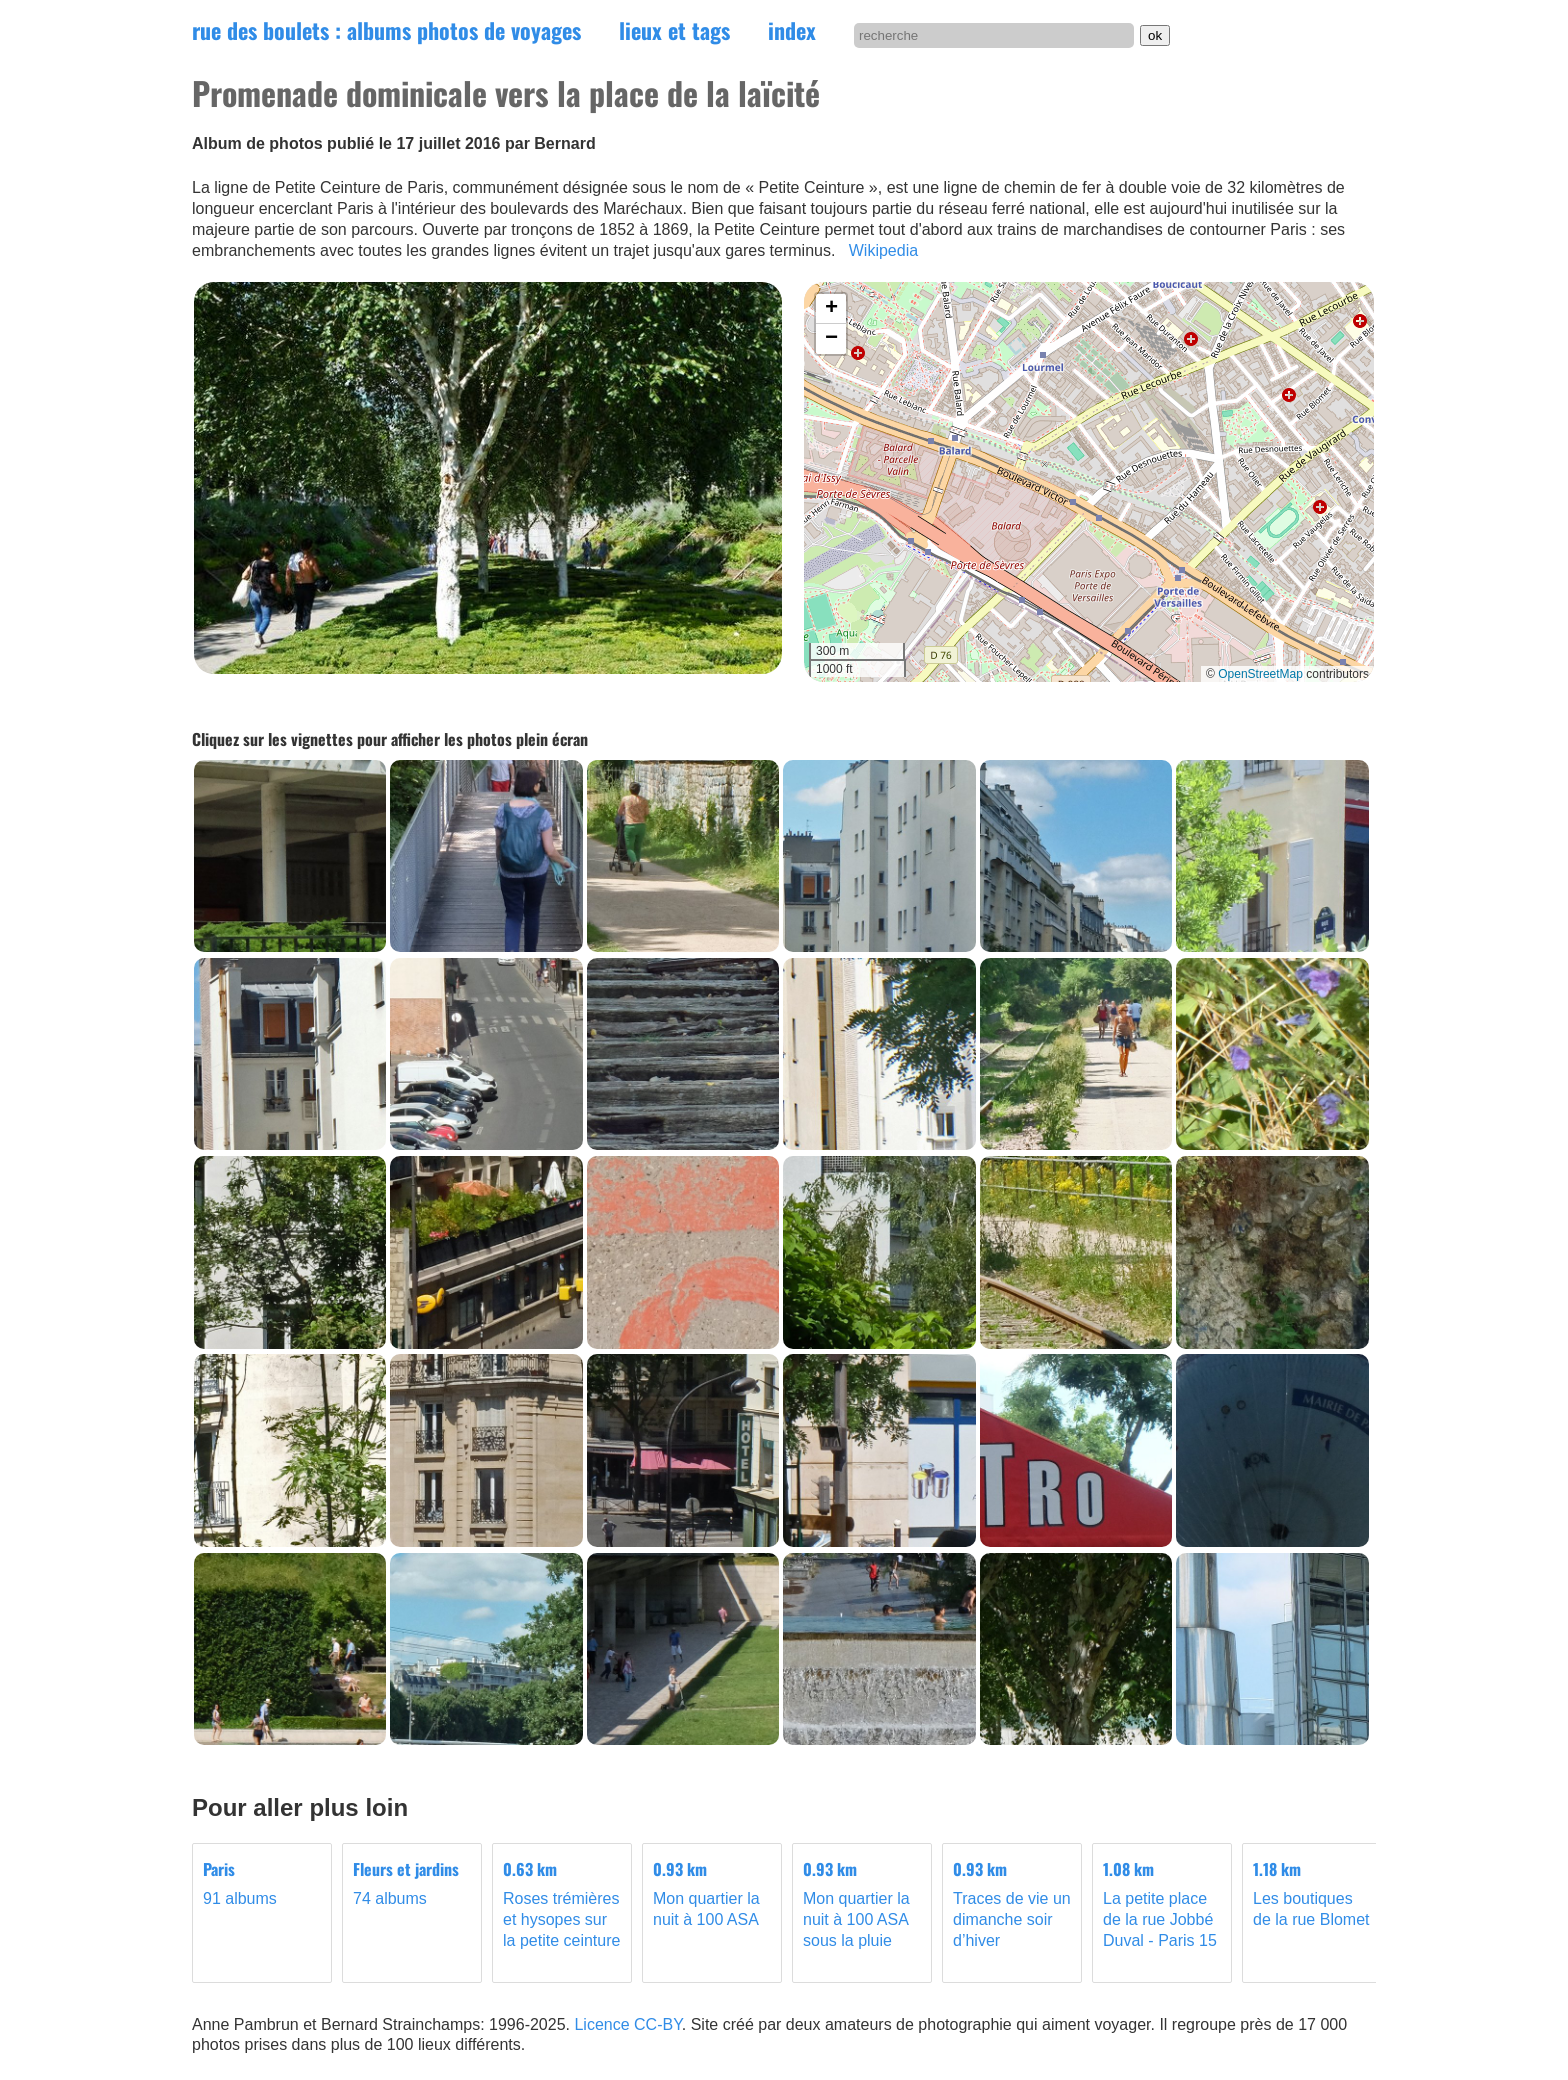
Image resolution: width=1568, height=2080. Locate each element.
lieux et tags (674, 30)
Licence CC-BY (627, 2024)
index (792, 30)
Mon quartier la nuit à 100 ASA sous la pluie (862, 1904)
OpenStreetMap (1260, 674)
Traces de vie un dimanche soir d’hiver (1012, 1904)
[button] (831, 309)
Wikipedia (883, 250)
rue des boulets (386, 30)
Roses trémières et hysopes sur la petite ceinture (562, 1904)
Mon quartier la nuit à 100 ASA (712, 1894)
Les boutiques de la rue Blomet (1312, 1894)
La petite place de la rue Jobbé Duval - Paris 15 (1162, 1904)
